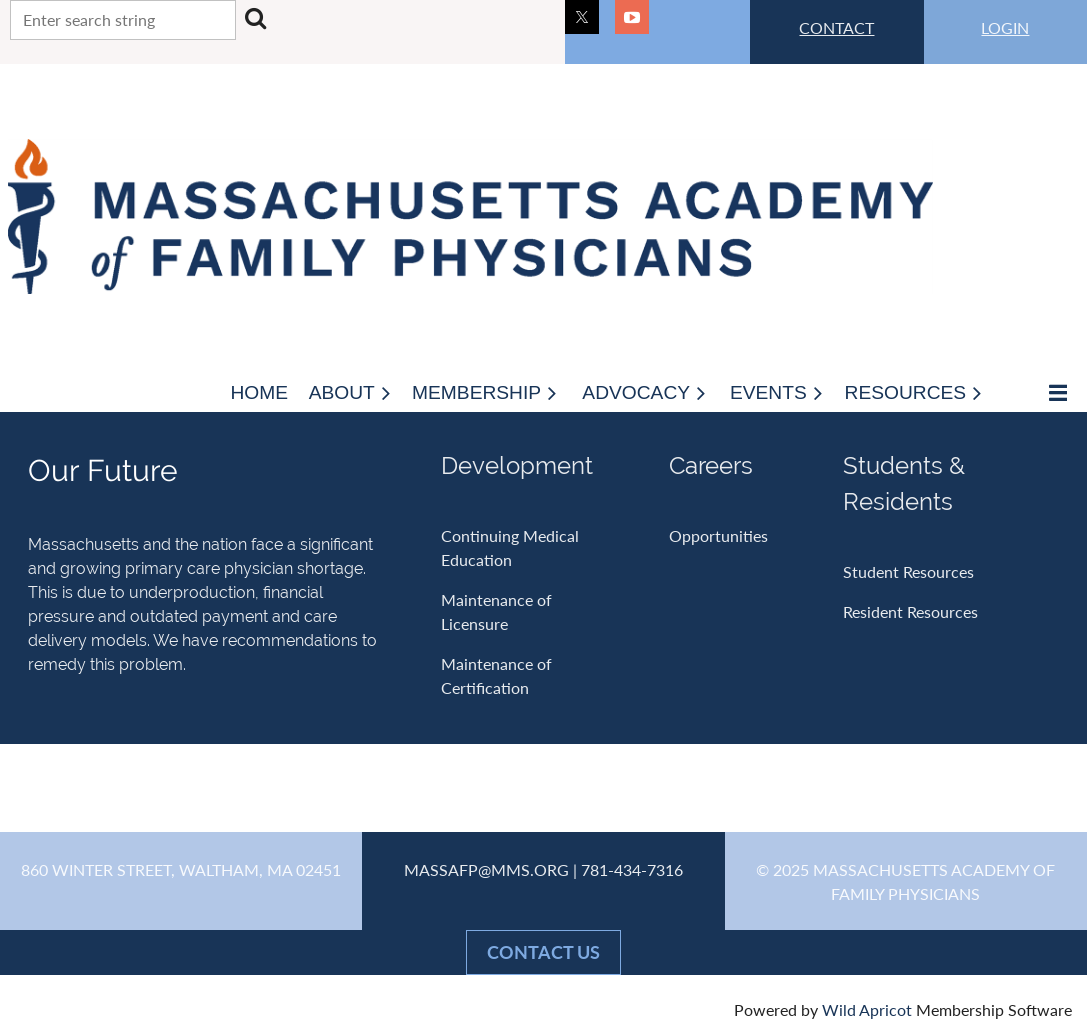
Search (255, 18)
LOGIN (1005, 27)
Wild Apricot (867, 1009)
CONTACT (836, 27)
